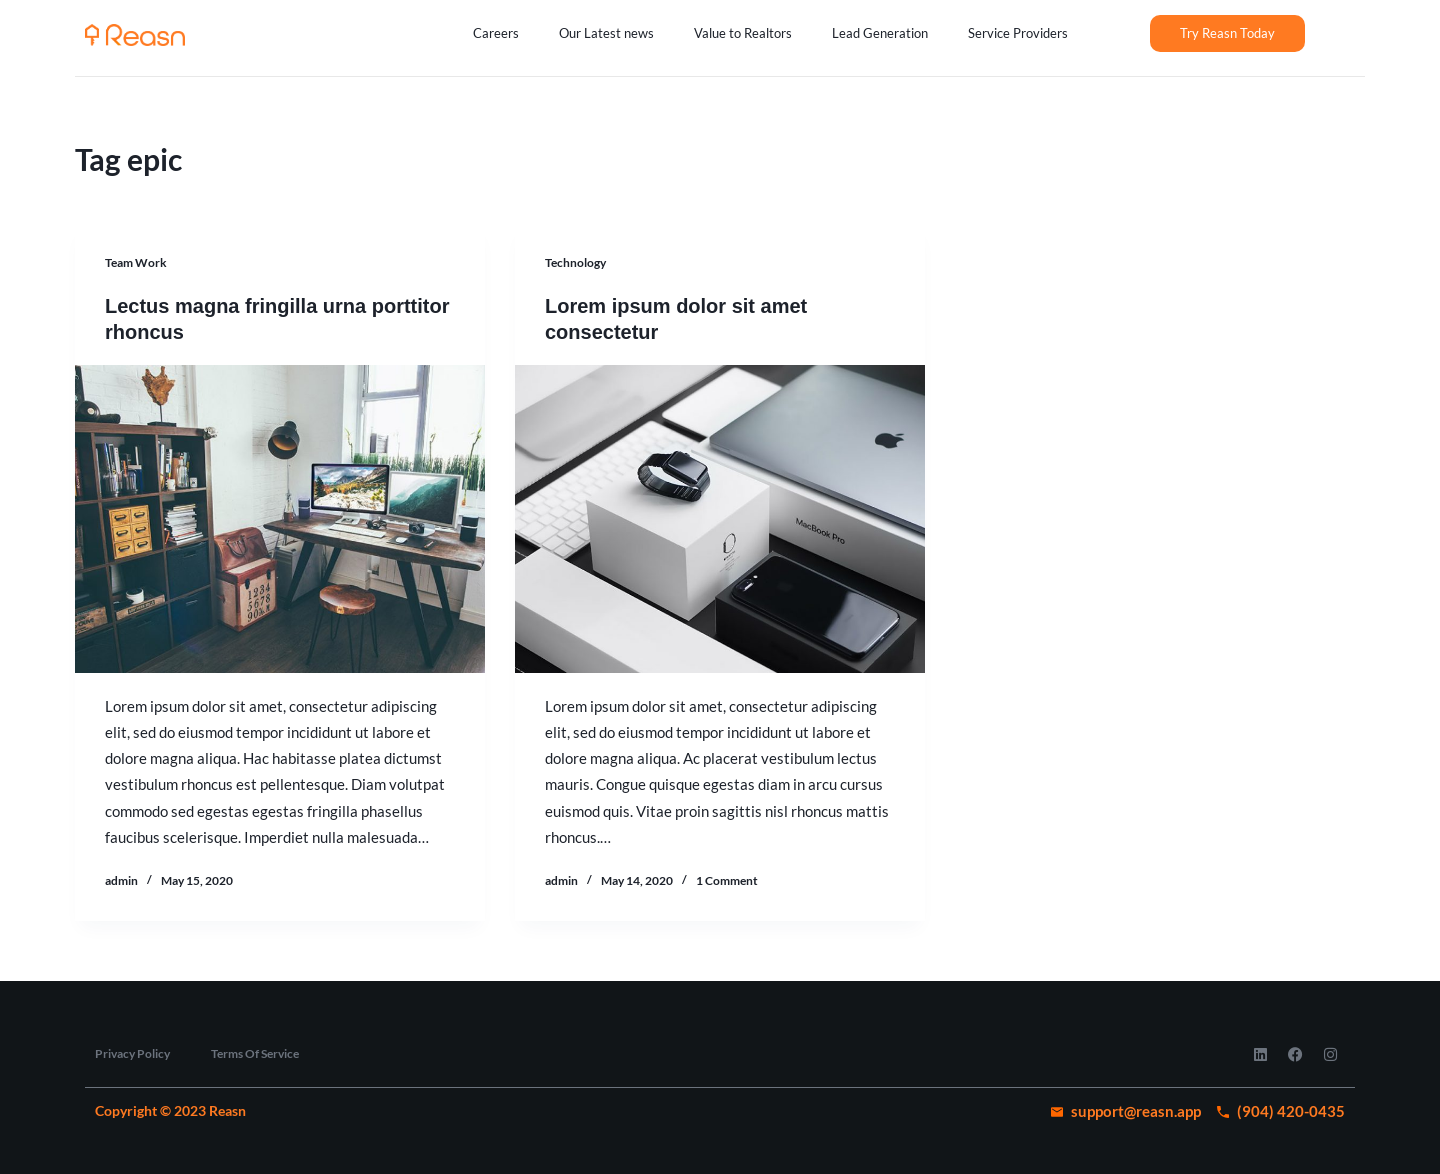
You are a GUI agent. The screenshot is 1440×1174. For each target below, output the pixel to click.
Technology (575, 262)
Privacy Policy (132, 1053)
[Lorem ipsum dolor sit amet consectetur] (720, 519)
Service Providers (1018, 33)
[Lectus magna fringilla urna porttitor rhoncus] (280, 519)
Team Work (136, 262)
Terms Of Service (255, 1053)
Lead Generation (880, 33)
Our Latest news (606, 33)
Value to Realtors (743, 33)
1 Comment (727, 880)
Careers (496, 33)
